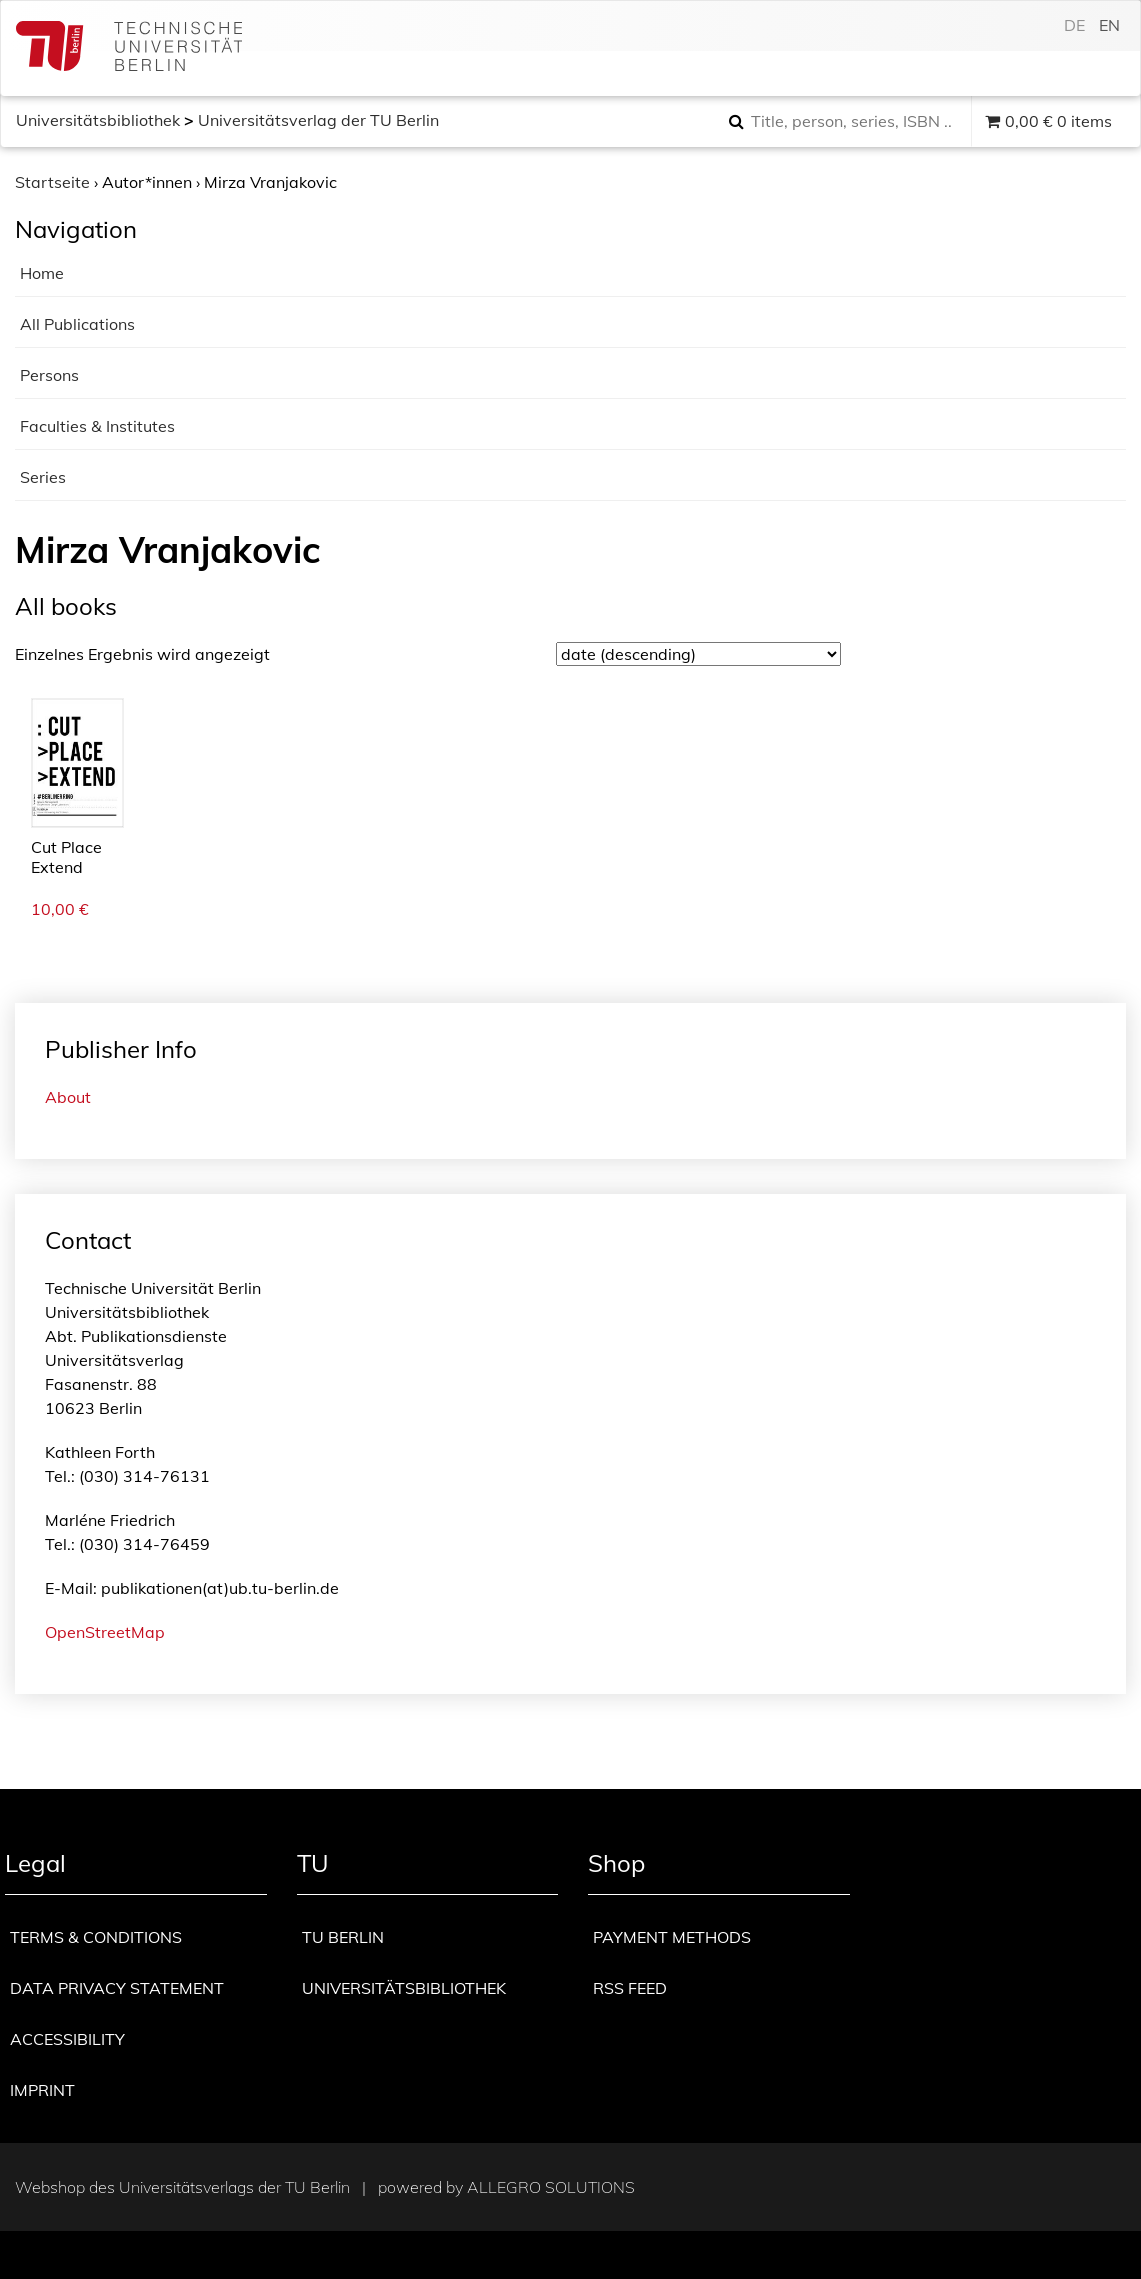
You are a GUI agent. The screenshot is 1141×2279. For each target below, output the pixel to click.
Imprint (42, 2090)
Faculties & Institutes (97, 426)
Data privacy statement (117, 1988)
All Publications (77, 324)
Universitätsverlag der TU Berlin (318, 120)
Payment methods (672, 1937)
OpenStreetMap (105, 1632)
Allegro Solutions (551, 2187)
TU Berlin (343, 1937)
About (68, 1097)
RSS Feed (630, 1988)
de (1074, 25)
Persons (49, 375)
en (1109, 25)
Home (42, 273)
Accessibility (67, 2039)
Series (43, 477)
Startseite (52, 182)
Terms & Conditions (96, 1937)
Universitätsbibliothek (98, 120)
